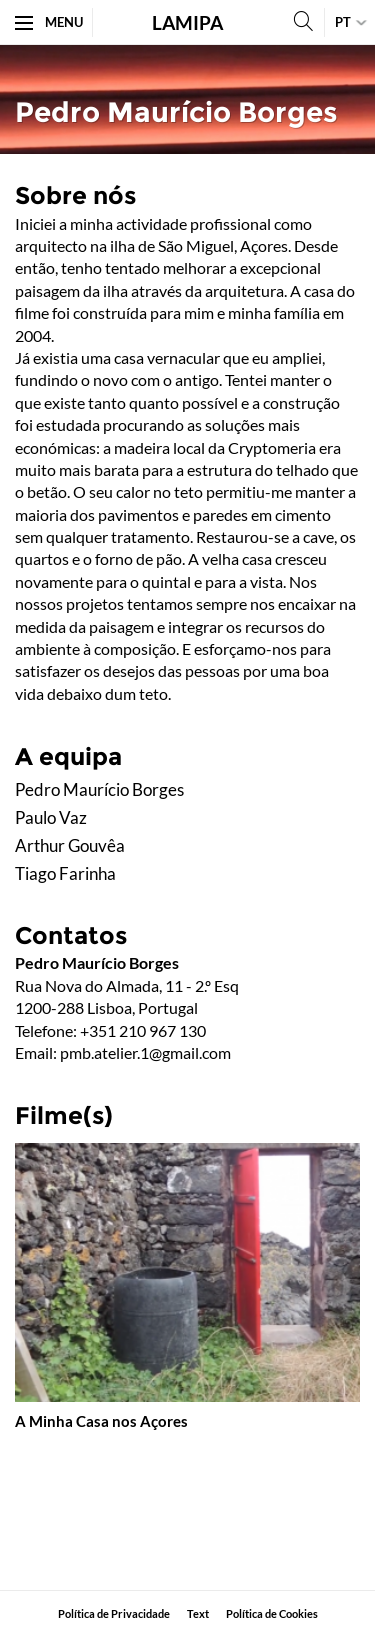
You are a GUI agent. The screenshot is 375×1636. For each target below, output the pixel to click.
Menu (49, 22)
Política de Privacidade (114, 1613)
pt (343, 22)
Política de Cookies (272, 1613)
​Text (198, 1613)
